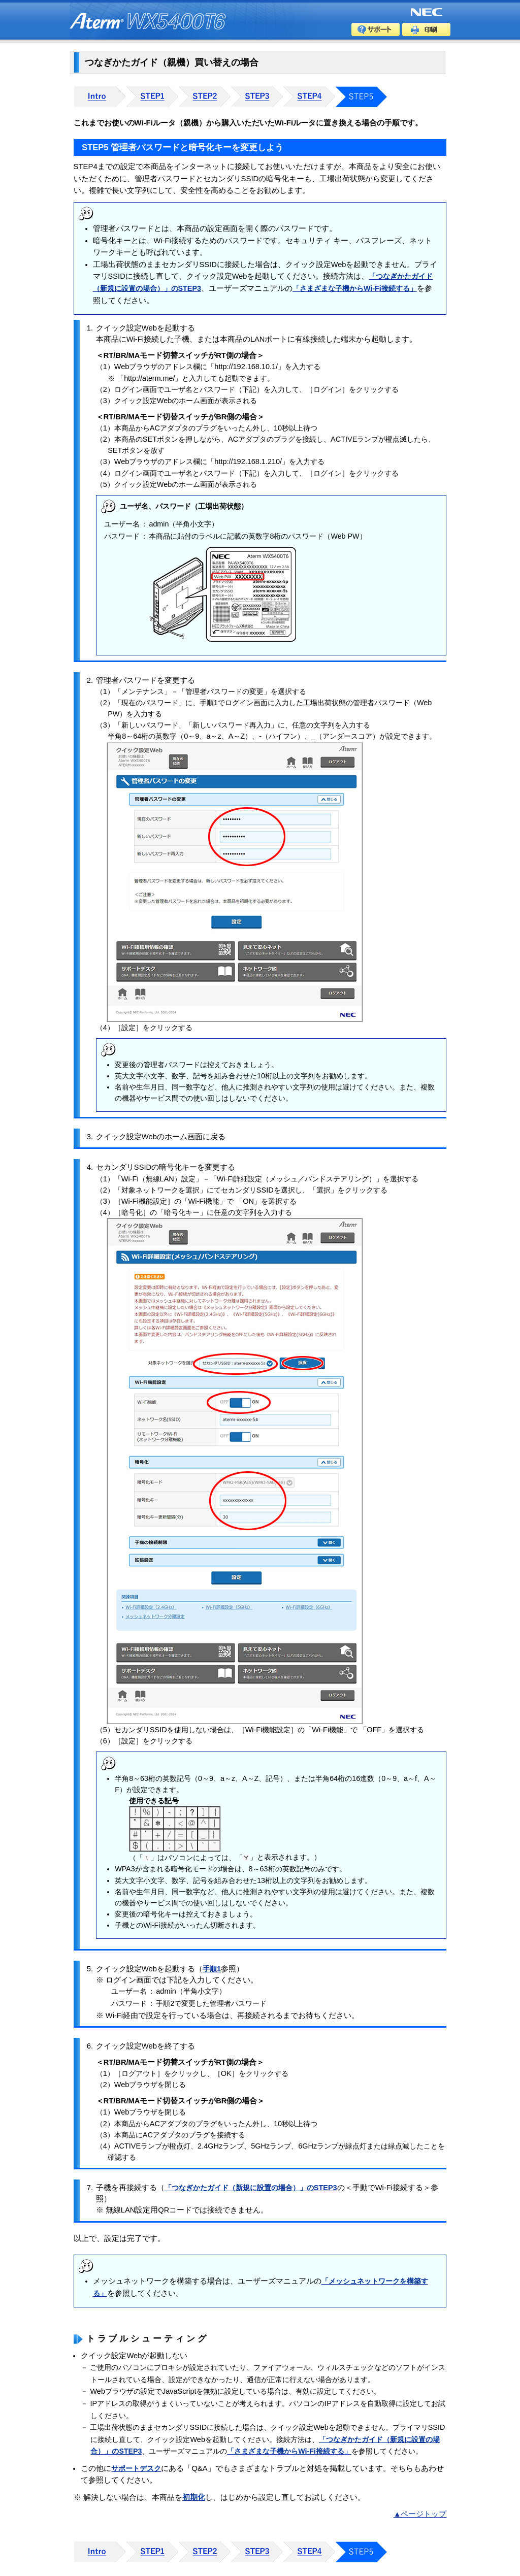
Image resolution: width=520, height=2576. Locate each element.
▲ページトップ (420, 2514)
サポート (375, 29)
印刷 (426, 29)
